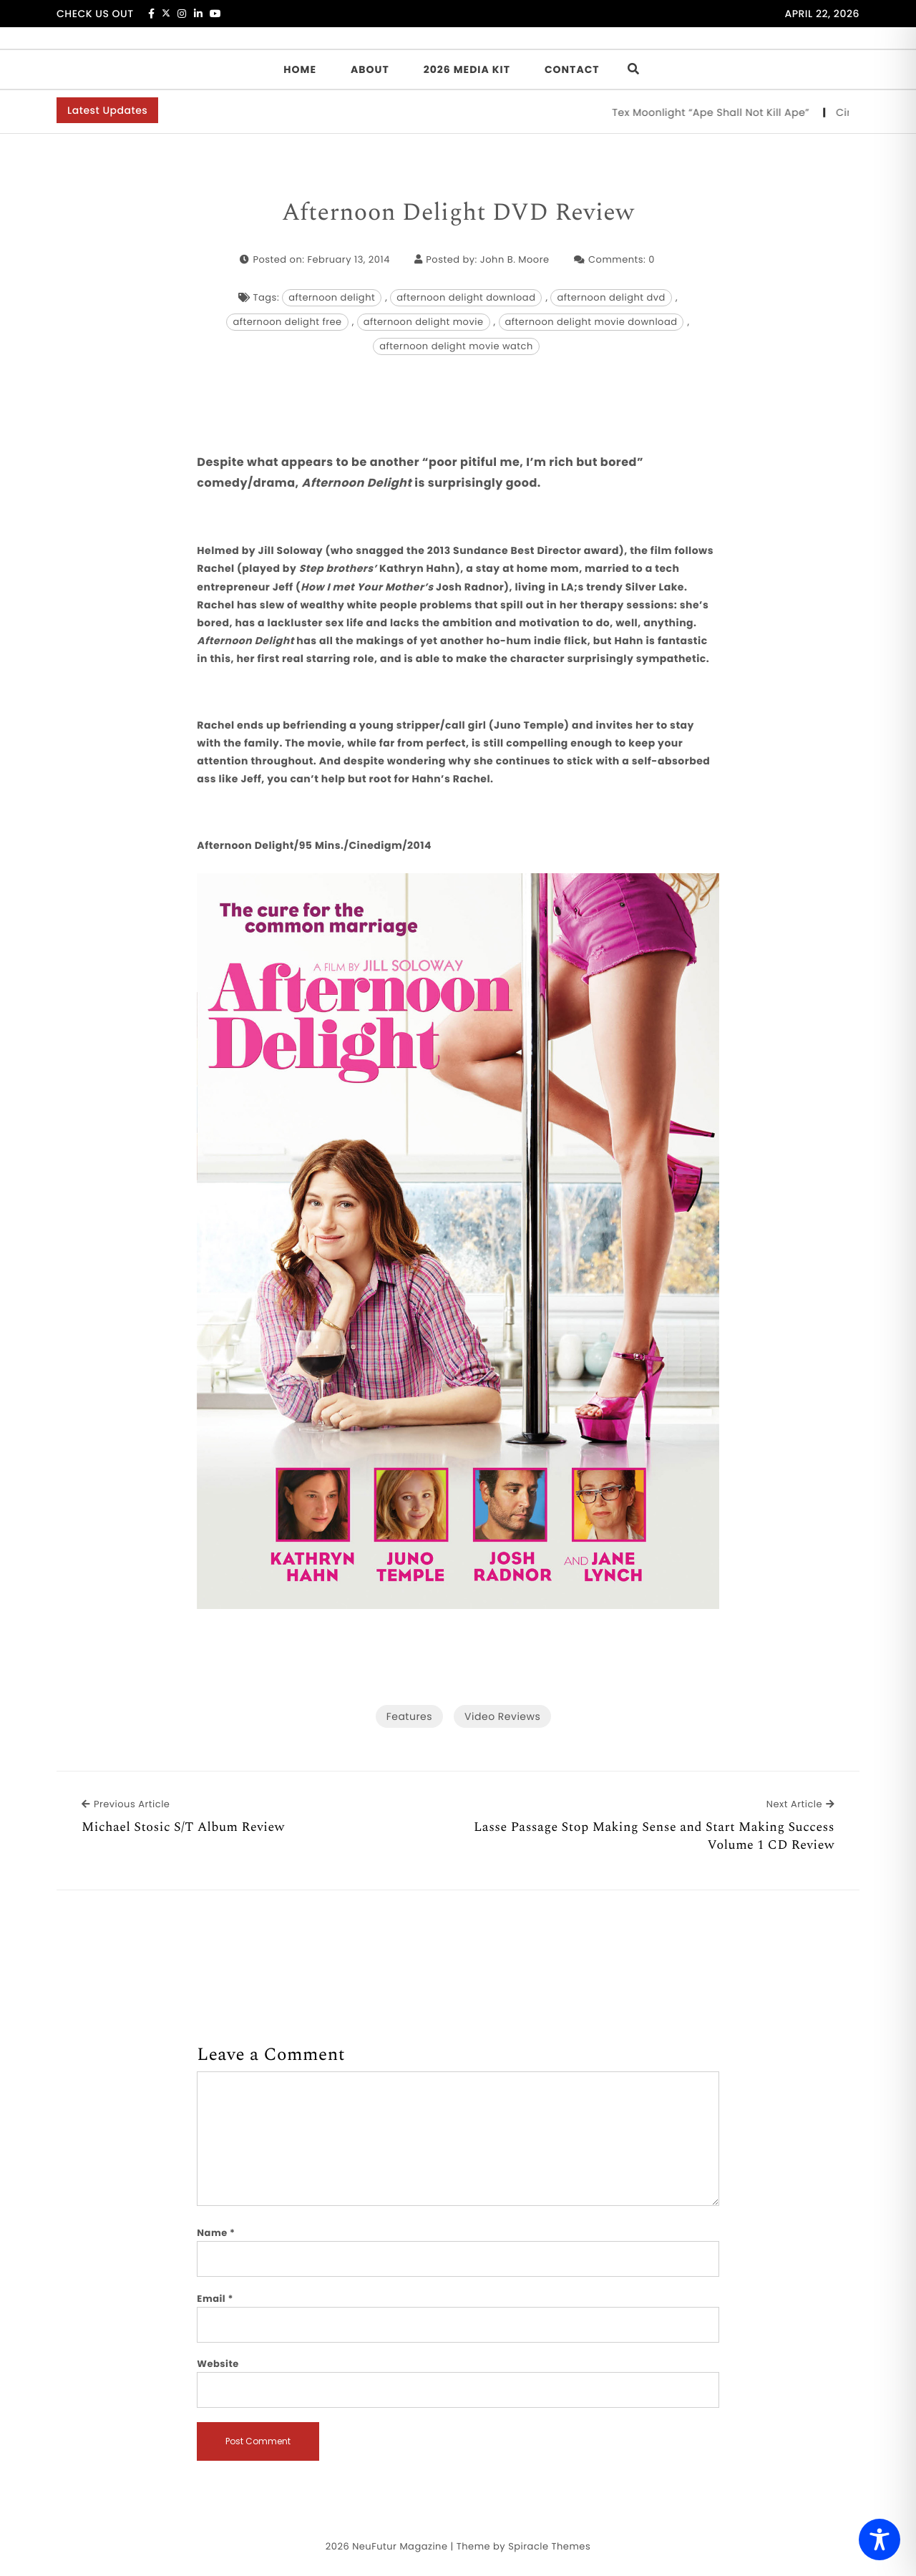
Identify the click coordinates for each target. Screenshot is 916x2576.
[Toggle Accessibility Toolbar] (879, 2539)
